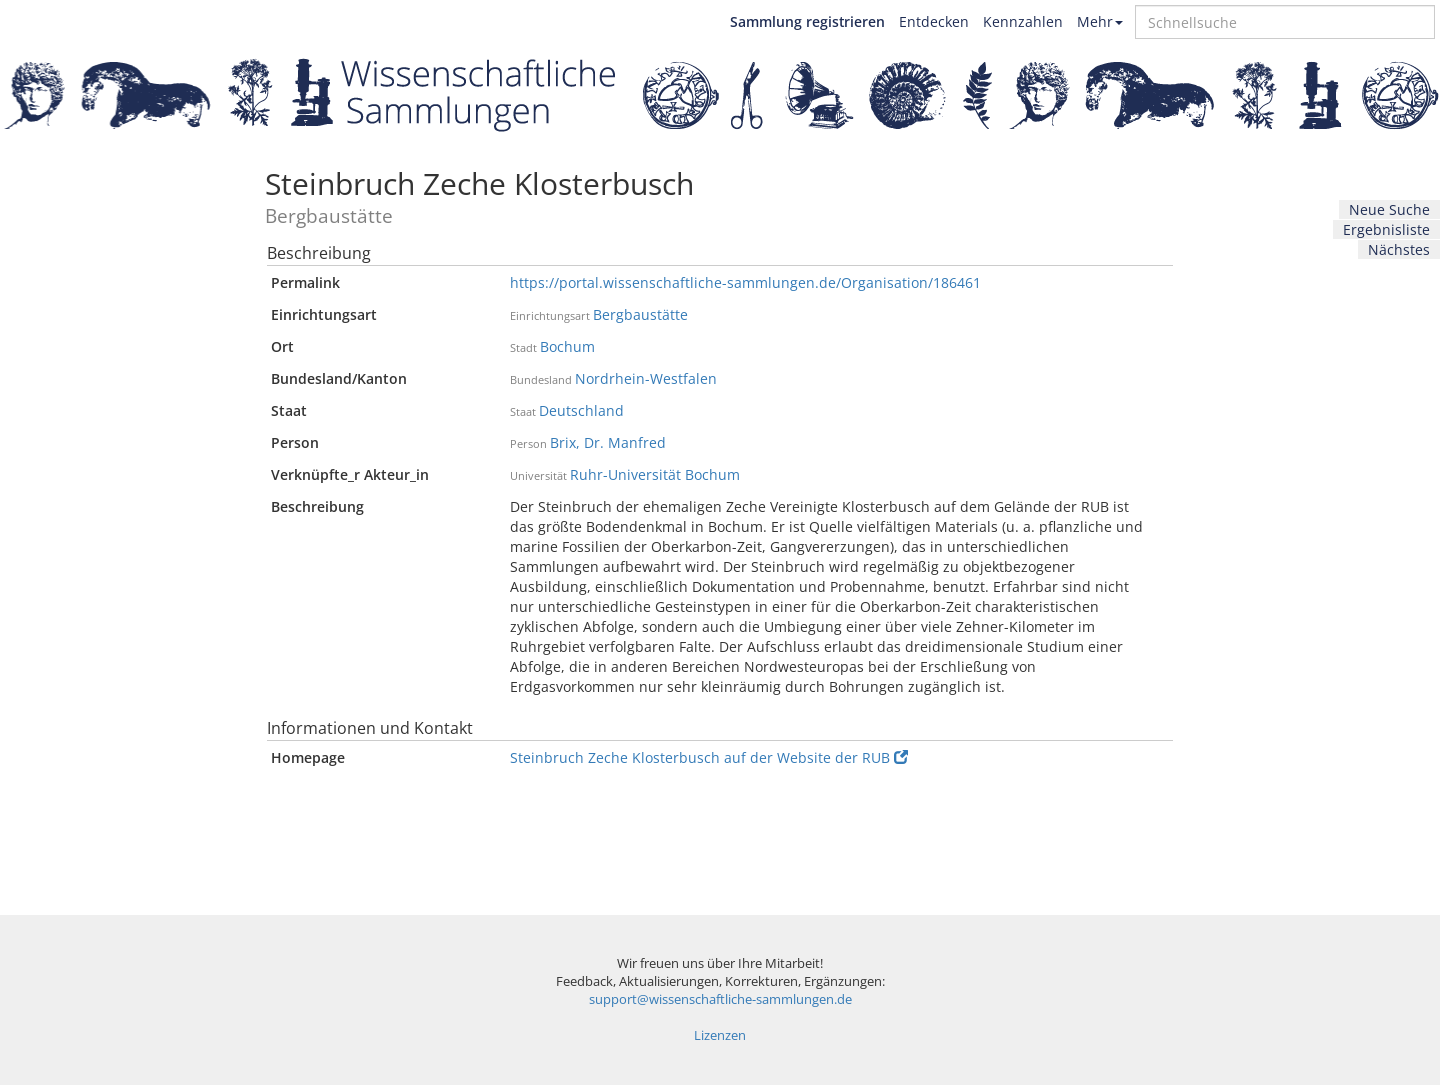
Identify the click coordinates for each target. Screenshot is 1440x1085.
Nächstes (1399, 249)
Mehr (1100, 21)
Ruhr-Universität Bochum (655, 474)
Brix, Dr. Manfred (608, 442)
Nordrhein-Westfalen (646, 378)
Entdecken (934, 21)
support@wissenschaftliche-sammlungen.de (720, 999)
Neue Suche (1389, 209)
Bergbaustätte (640, 314)
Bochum (567, 346)
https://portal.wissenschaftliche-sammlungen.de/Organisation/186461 (745, 282)
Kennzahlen (1023, 21)
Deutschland (581, 410)
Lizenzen (720, 1035)
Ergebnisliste (1386, 229)
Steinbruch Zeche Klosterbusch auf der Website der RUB (709, 757)
